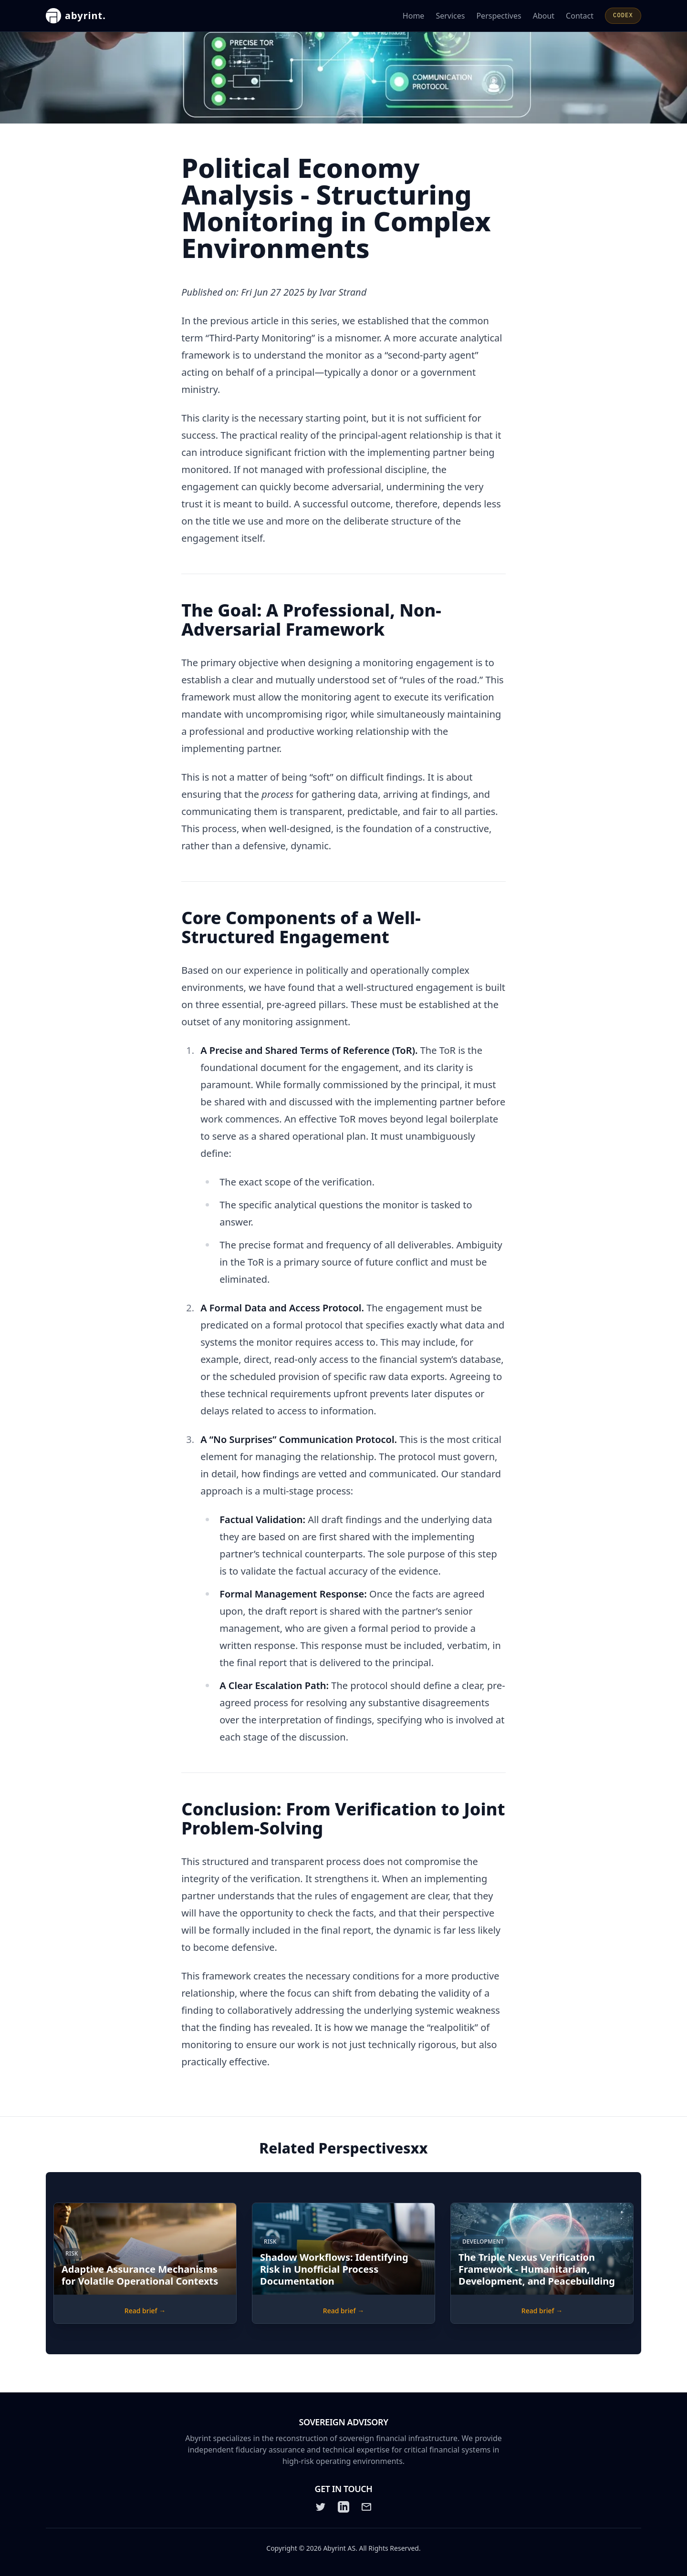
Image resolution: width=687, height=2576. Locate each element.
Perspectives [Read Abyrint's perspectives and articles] (498, 15)
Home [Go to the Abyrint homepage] (414, 15)
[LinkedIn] (343, 2507)
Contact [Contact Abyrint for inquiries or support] (579, 15)
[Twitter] (320, 2507)
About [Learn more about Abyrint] (543, 15)
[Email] (366, 2507)
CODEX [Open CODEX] (623, 15)
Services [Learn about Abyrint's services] (450, 15)
